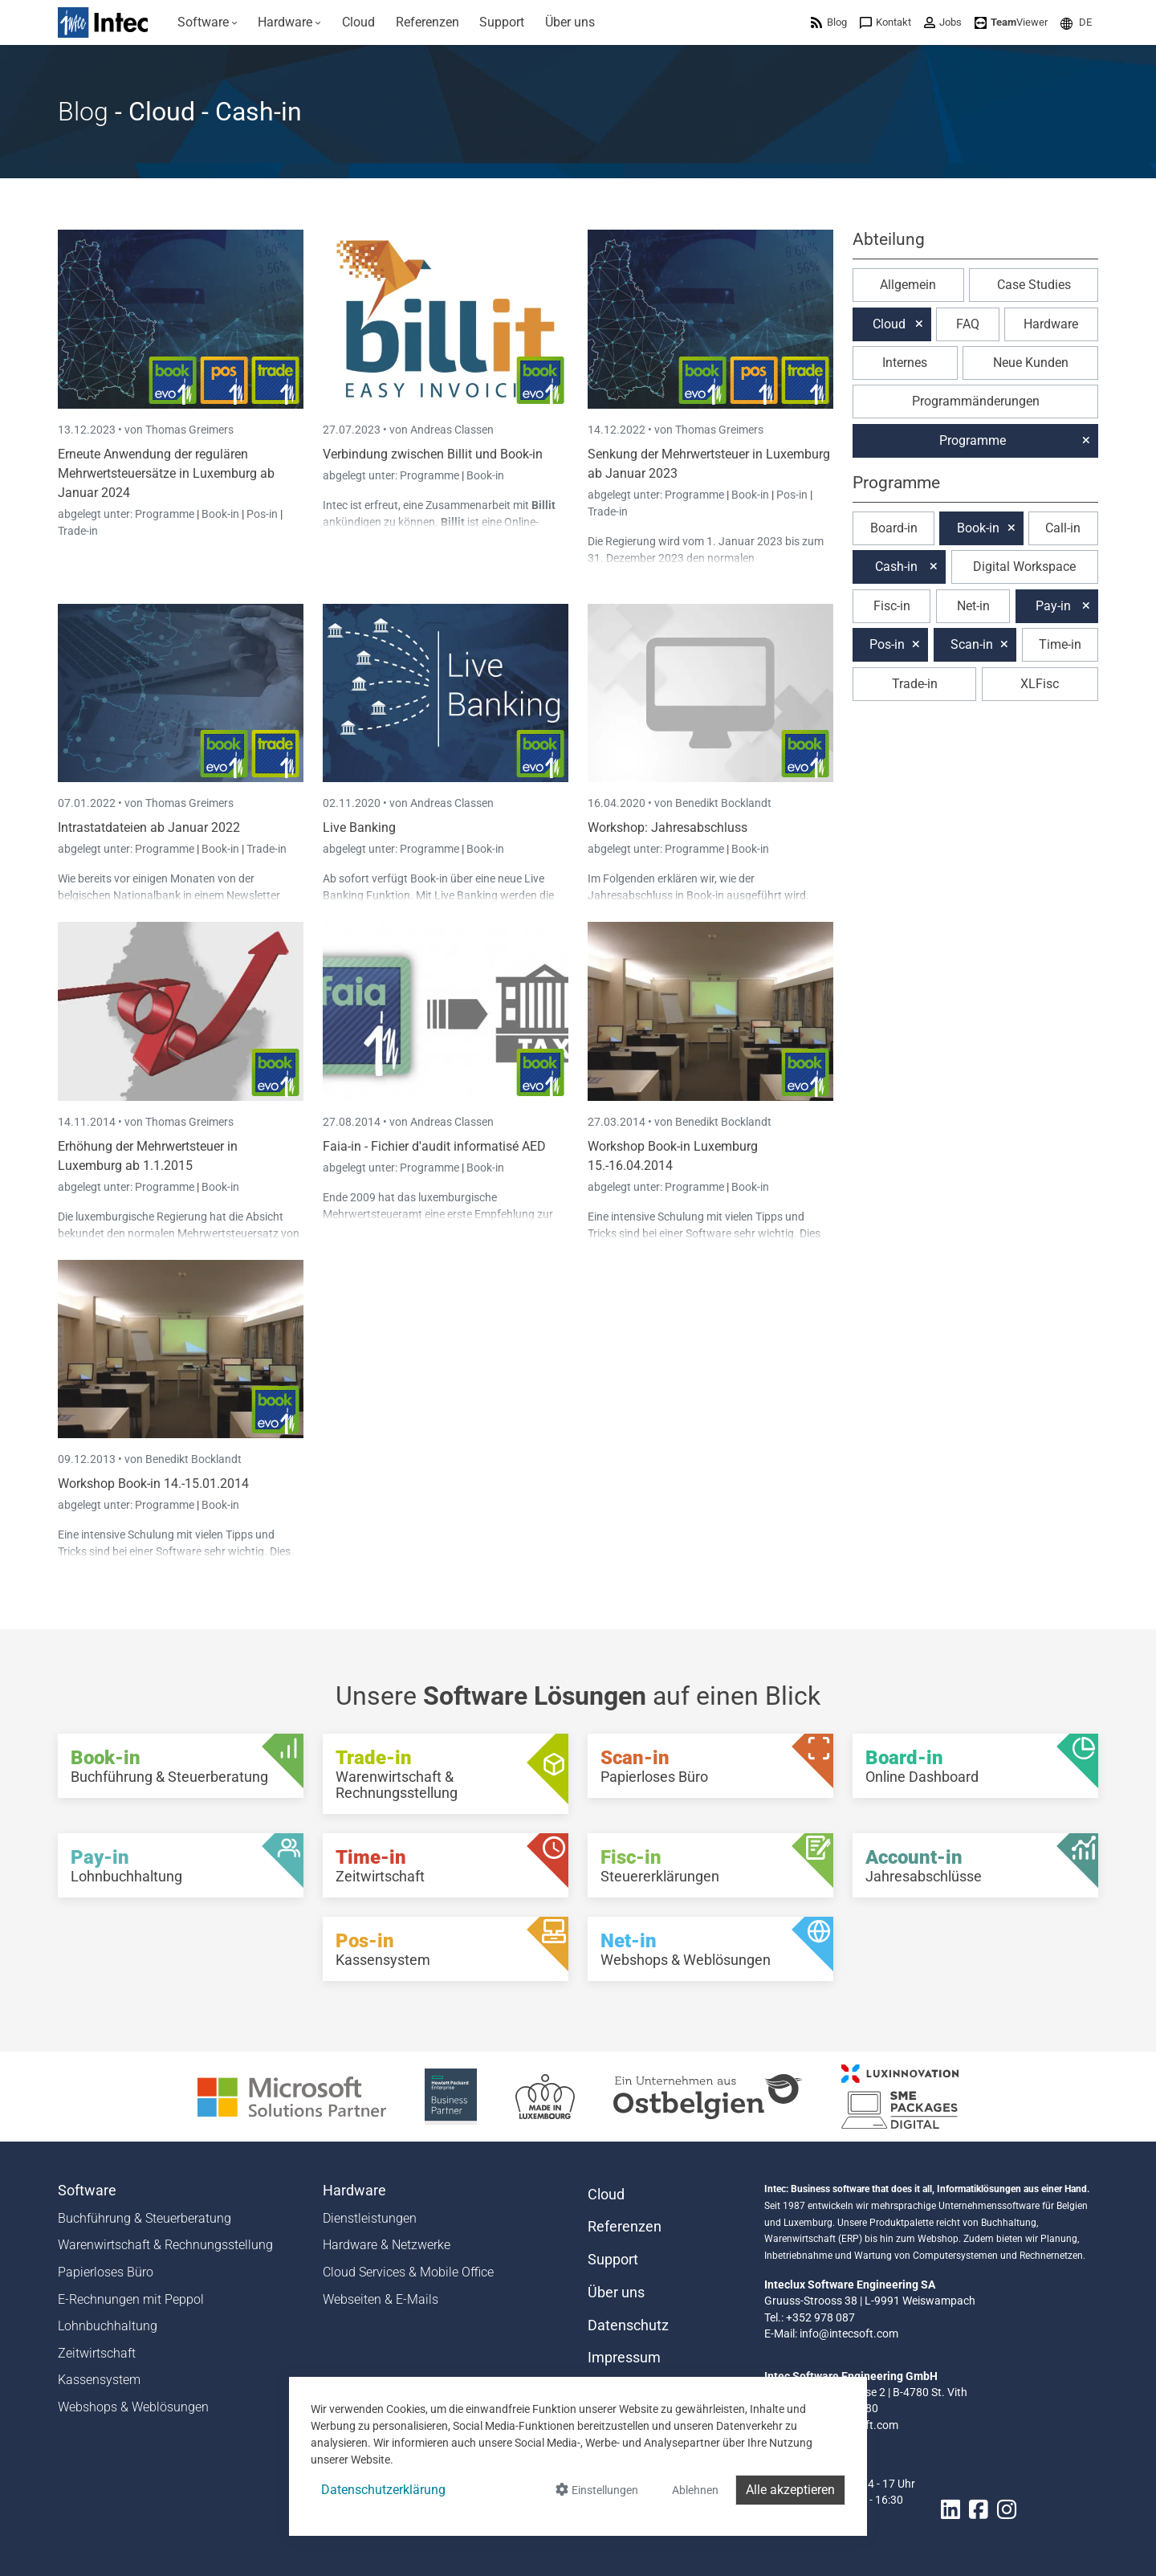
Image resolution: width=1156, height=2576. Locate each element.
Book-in (220, 513)
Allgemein (908, 284)
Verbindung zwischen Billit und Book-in (433, 454)
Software (87, 2191)
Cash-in (896, 566)
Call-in (1063, 528)
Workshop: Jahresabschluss (667, 827)
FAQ (967, 324)
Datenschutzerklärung (383, 2489)
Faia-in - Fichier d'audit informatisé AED (434, 1146)
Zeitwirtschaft (97, 2353)
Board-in (894, 528)
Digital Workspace (1024, 566)
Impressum (624, 2358)
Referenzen (624, 2227)
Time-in (1060, 644)
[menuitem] (207, 22)
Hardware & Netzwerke (386, 2244)
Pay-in (1053, 605)
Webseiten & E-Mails (380, 2299)
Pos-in (262, 513)
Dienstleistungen (370, 2218)
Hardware (1051, 324)
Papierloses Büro (105, 2272)
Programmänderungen (976, 401)
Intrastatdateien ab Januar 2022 (149, 827)
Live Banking (359, 827)
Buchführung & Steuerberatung (144, 2218)
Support (613, 2260)
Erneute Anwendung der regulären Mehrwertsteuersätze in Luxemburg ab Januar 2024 (166, 473)
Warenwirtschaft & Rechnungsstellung (165, 2244)
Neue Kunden (1030, 362)
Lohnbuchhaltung (107, 2325)
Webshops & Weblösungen (133, 2407)
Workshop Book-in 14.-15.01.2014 (153, 1483)
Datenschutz (628, 2325)
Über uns (616, 2293)
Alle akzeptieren (790, 2489)
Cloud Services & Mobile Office (408, 2272)
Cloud (889, 324)
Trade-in (78, 530)
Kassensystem (99, 2379)
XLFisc (1039, 683)
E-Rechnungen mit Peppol (131, 2299)
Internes (904, 362)
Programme (166, 513)
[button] (1076, 22)
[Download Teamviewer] (1011, 22)
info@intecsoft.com (849, 2333)
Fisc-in (891, 605)
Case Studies (1034, 284)
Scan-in (971, 644)
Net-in (973, 605)
